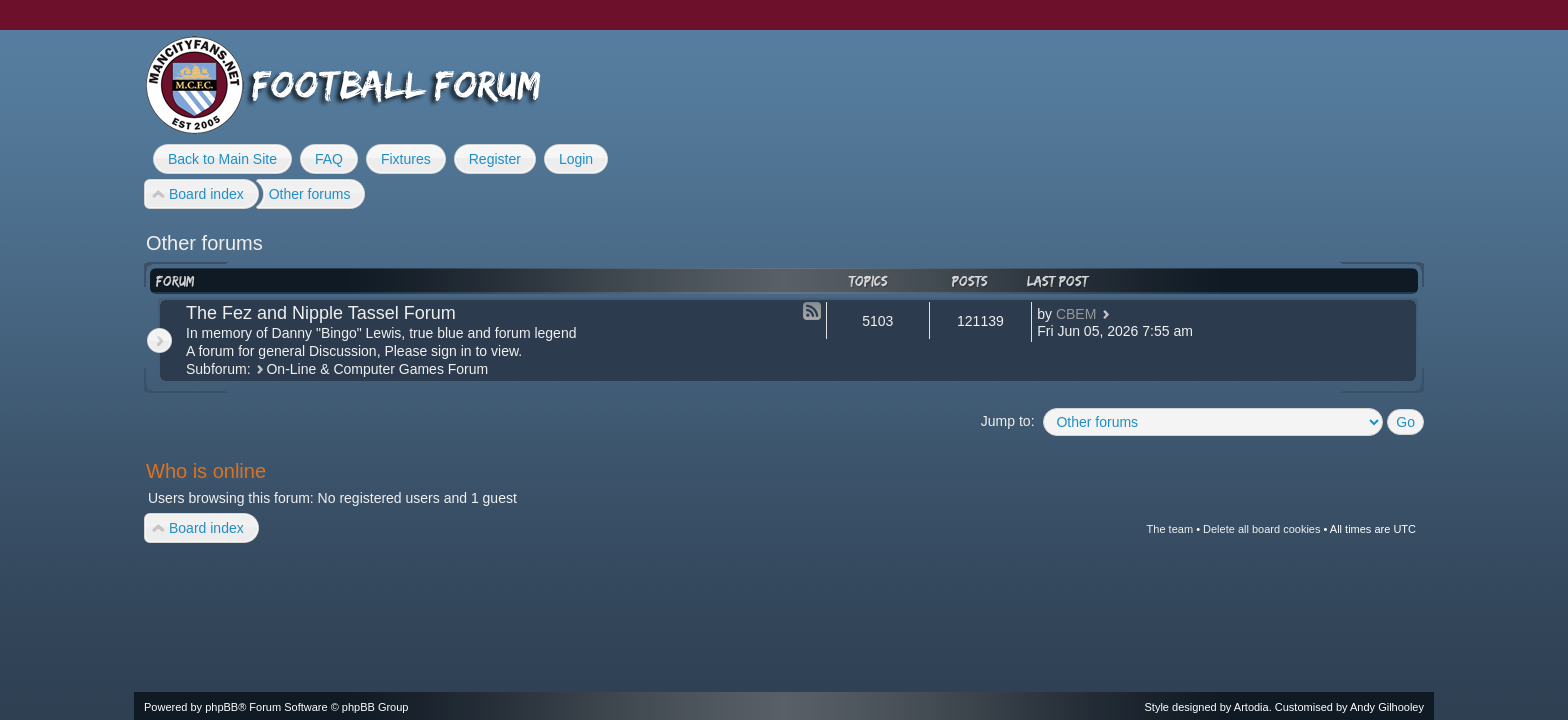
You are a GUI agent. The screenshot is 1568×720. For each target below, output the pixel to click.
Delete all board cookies (1261, 529)
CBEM (1076, 314)
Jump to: (1008, 421)
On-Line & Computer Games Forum (377, 369)
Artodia (1251, 707)
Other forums (204, 243)
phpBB (221, 707)
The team (1170, 529)
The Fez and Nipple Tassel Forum (321, 313)
